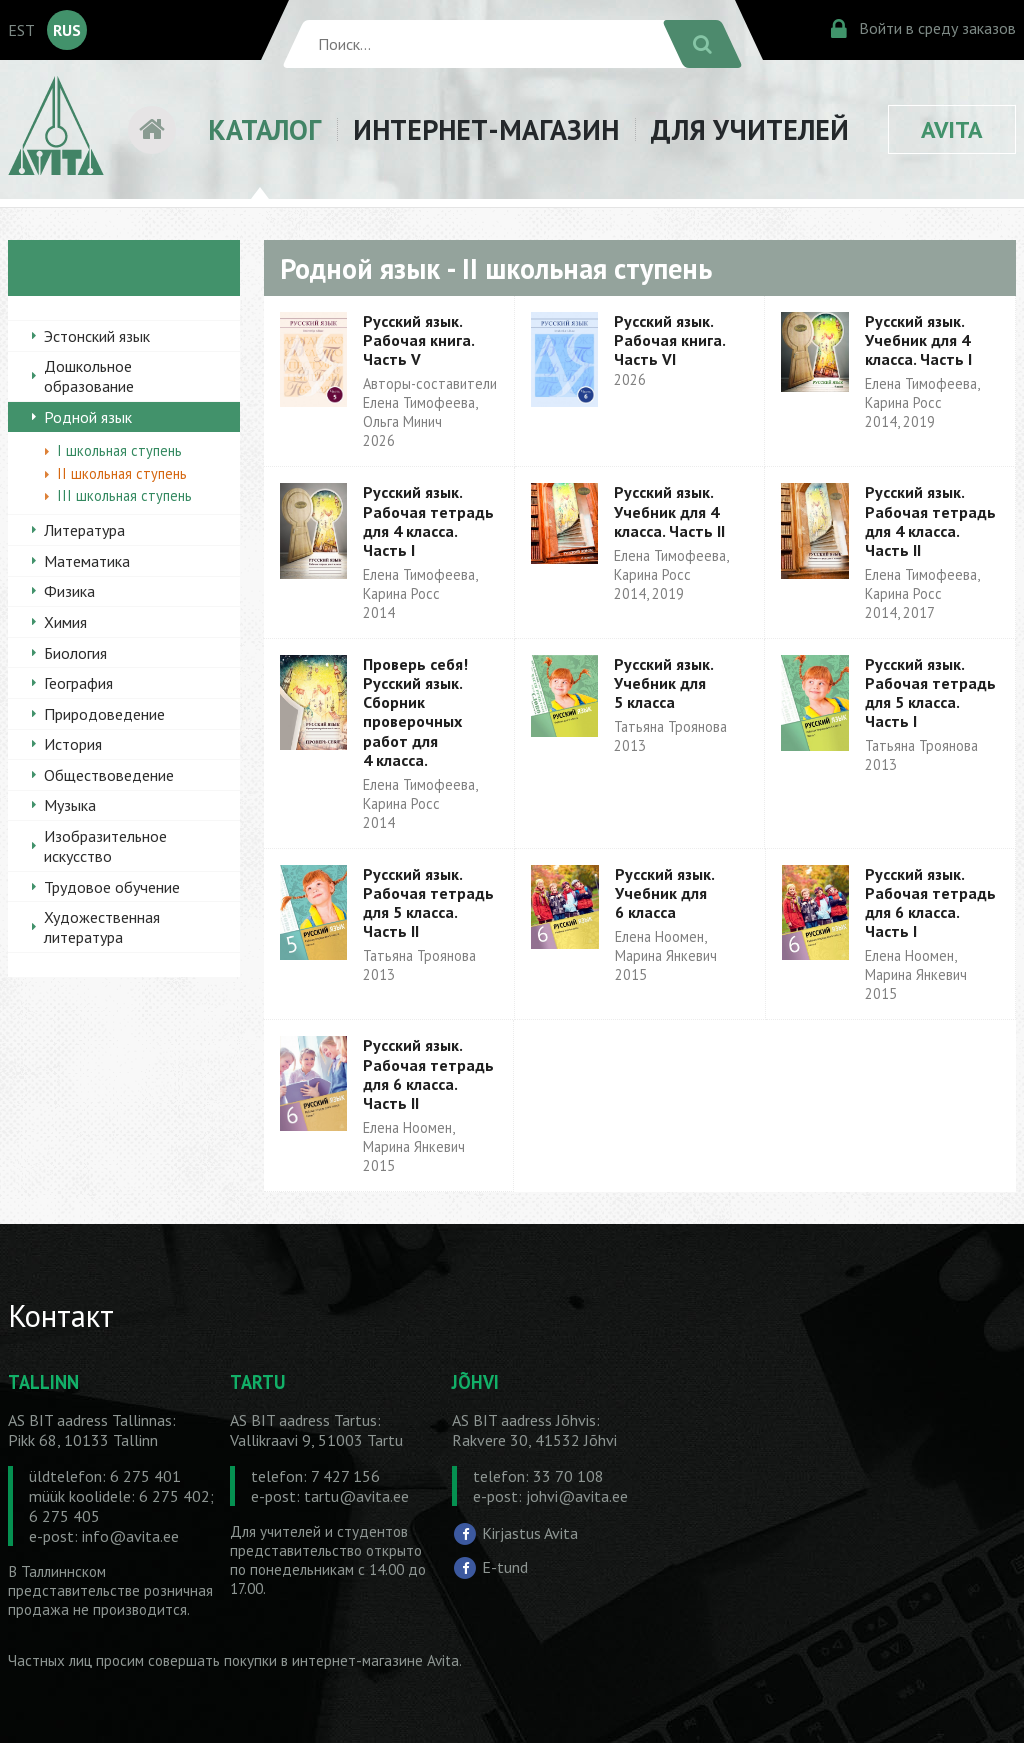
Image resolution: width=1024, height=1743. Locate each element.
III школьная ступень (124, 495)
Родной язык (88, 417)
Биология (75, 653)
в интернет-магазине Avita (370, 1660)
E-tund (505, 1567)
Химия (65, 622)
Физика (69, 591)
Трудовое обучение (112, 887)
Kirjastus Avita (530, 1533)
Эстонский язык (97, 336)
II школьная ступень (122, 473)
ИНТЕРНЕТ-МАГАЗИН (486, 129)
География (78, 683)
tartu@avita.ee (356, 1496)
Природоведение (104, 714)
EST (21, 30)
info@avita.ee (130, 1536)
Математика (87, 561)
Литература (84, 530)
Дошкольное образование (89, 376)
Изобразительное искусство (105, 846)
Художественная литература (102, 927)
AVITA (952, 129)
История (73, 744)
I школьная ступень (119, 450)
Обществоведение (109, 775)
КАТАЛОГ (264, 129)
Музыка (70, 805)
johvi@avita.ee (577, 1496)
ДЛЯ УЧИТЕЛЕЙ (750, 129)
